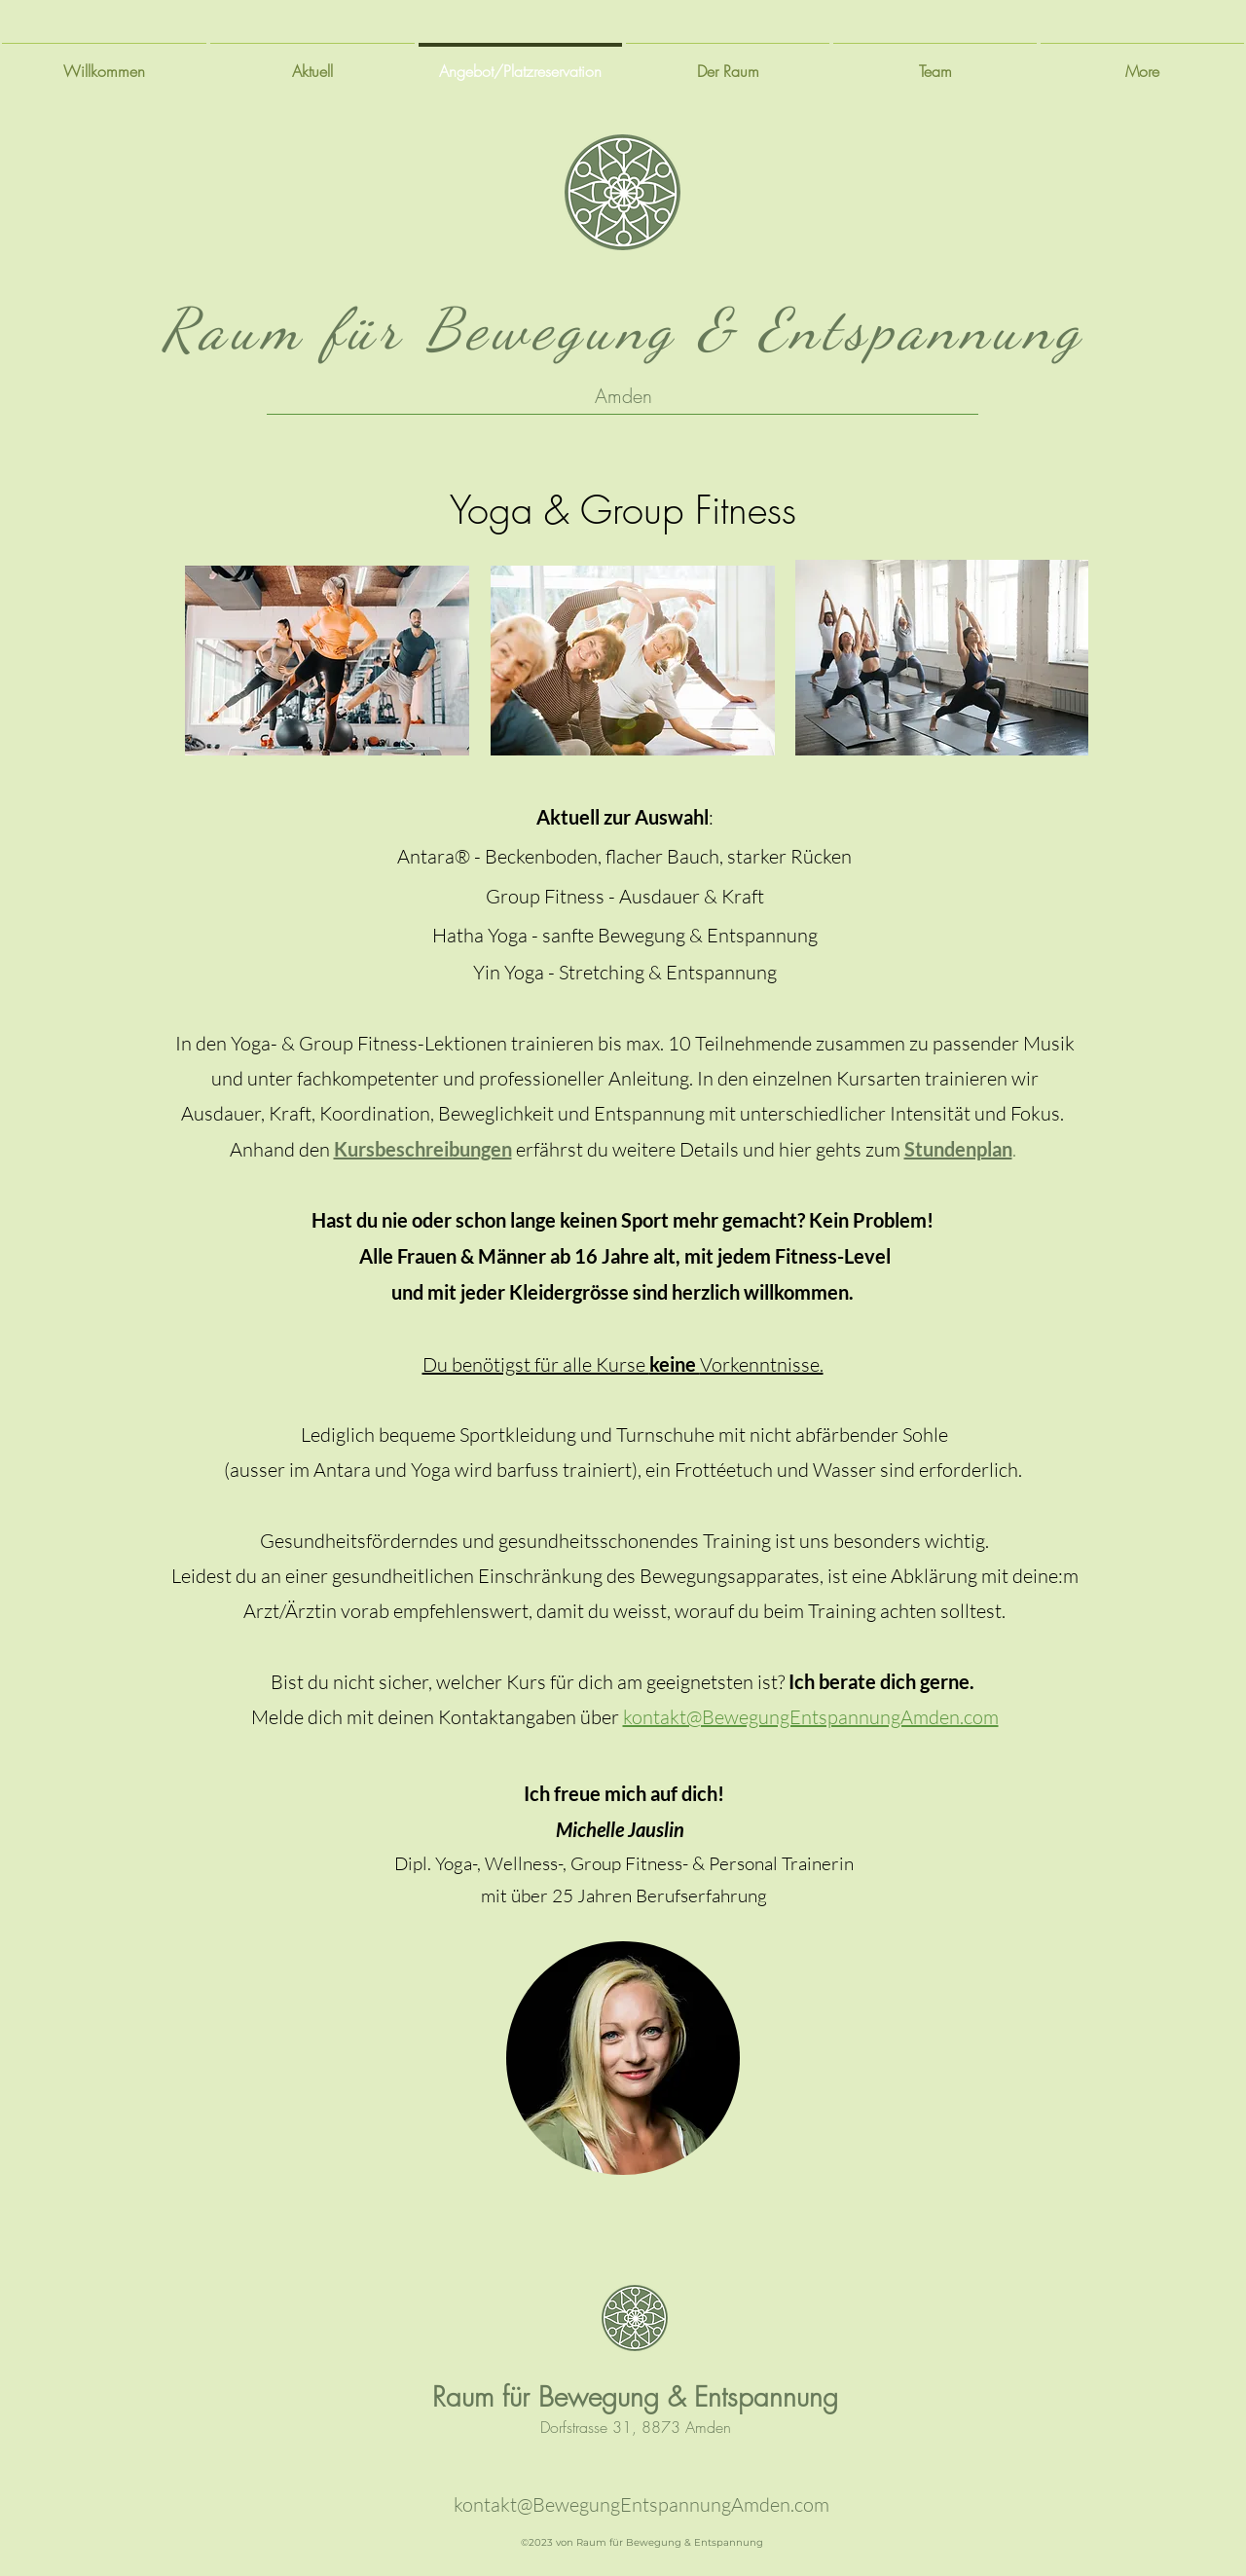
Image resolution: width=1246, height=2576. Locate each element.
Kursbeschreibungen (423, 1148)
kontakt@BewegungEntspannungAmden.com (641, 2504)
